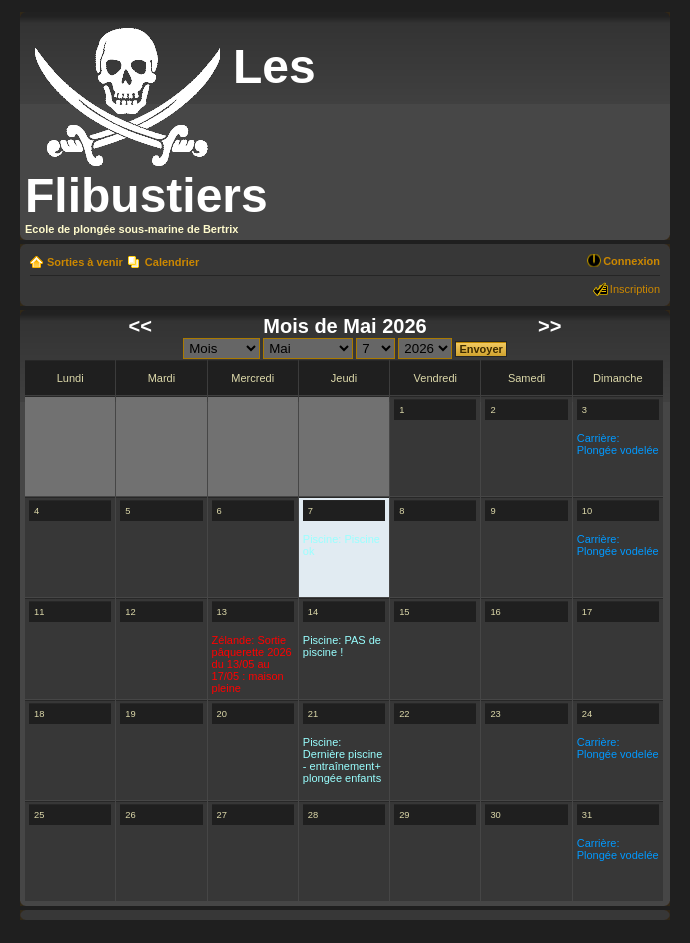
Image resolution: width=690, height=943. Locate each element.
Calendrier (172, 262)
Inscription (635, 289)
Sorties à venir (85, 262)
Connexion (631, 261)
